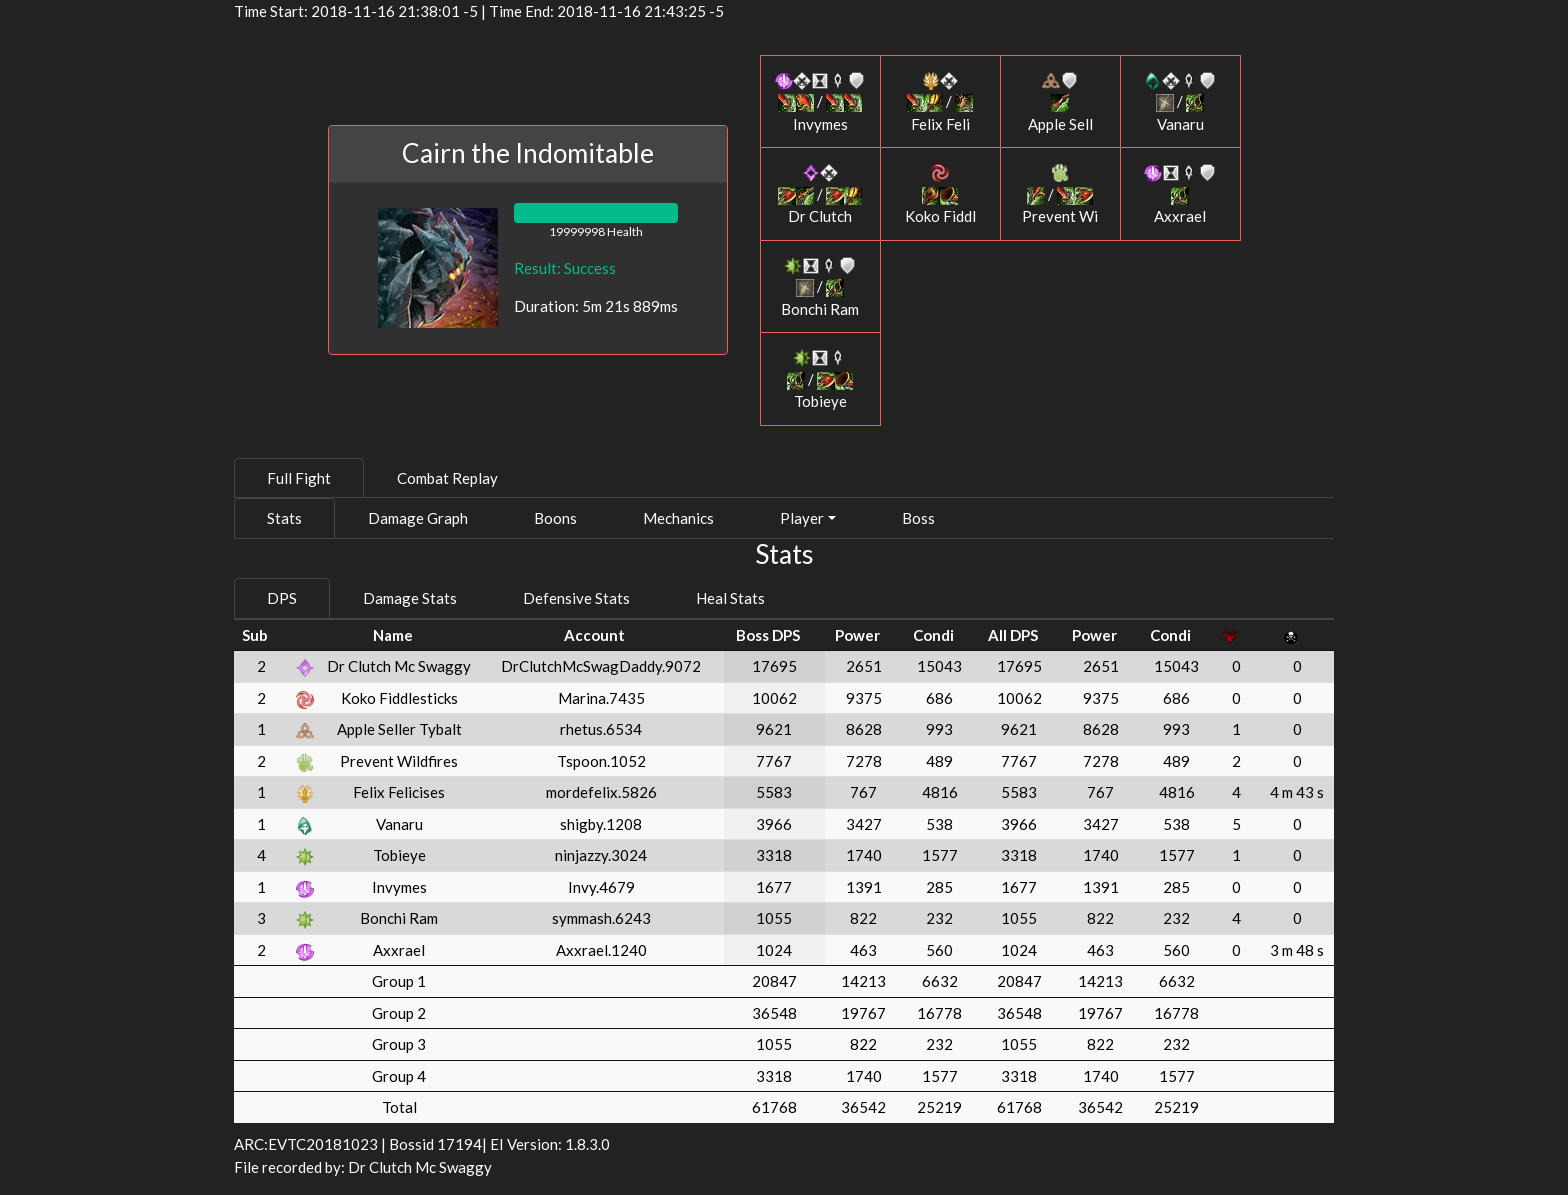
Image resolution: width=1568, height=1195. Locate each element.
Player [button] (802, 518)
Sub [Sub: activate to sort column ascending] (255, 635)
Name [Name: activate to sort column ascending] (393, 635)
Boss (918, 518)
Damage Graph (418, 518)
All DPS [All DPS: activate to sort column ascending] (1013, 635)
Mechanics (678, 518)
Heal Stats (730, 598)
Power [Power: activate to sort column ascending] (857, 635)
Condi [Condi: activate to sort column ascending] (933, 635)
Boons (555, 518)
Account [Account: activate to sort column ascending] (594, 635)
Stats (284, 518)
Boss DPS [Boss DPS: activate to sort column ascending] (768, 635)
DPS (282, 598)
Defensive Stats (576, 598)
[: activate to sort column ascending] (305, 635)
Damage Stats (410, 598)
